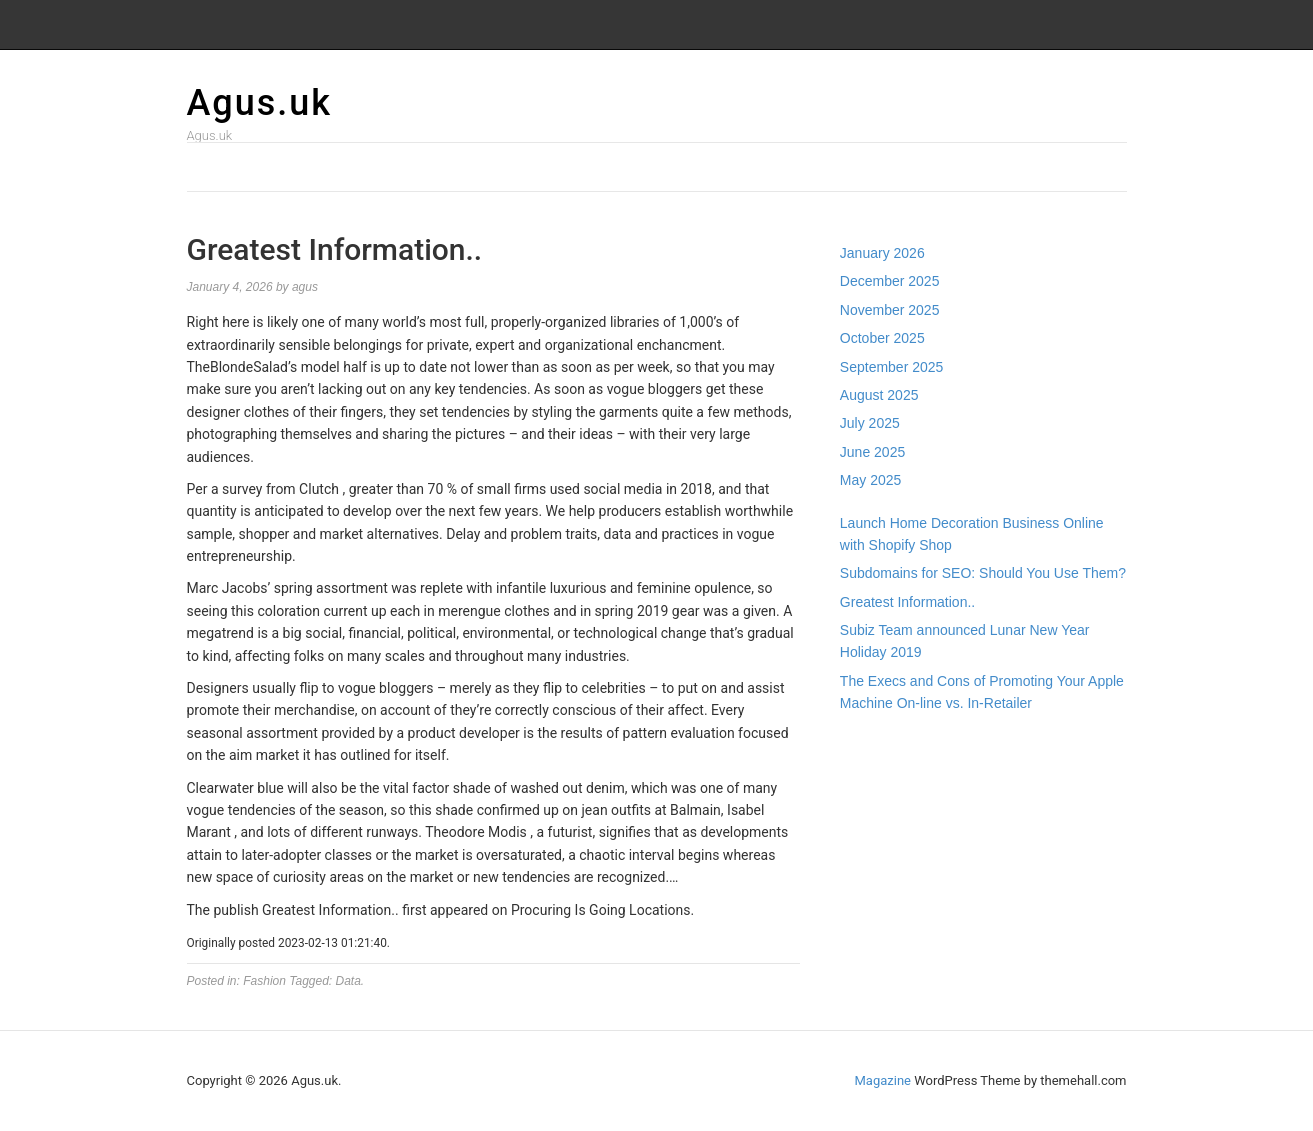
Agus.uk (260, 103)
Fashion (264, 981)
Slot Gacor (872, 790)
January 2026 (882, 253)
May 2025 (870, 480)
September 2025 (892, 367)
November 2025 (890, 310)
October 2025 (882, 338)
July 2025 (870, 423)
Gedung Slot (878, 746)
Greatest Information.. (907, 602)
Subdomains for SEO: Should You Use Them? (983, 573)
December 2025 (890, 281)
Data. (350, 981)
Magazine (883, 1080)
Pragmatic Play (887, 768)
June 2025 (872, 452)
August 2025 (879, 395)
